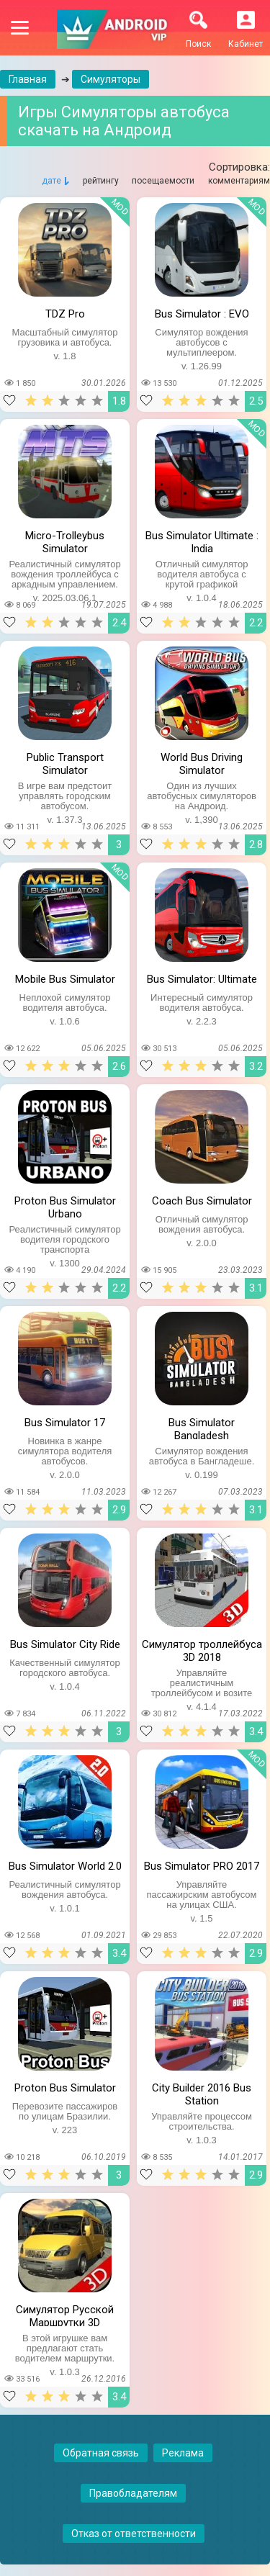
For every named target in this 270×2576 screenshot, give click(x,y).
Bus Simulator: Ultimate (202, 979)
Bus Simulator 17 (64, 1422)
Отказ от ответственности (133, 2533)
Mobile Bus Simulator (65, 979)
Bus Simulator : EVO (202, 313)
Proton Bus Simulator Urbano (65, 1205)
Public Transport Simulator (65, 762)
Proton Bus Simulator (65, 2087)
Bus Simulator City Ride (65, 1644)
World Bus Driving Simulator (202, 762)
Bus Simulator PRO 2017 (201, 1866)
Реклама (183, 2453)
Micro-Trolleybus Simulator (64, 540)
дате (51, 181)
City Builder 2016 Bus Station (201, 2092)
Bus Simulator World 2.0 (65, 1866)
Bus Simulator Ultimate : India (201, 540)
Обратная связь (101, 2453)
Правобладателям (133, 2493)
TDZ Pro (65, 313)
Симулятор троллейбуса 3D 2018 (202, 1649)
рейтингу (101, 181)
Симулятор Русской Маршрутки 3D (65, 2314)
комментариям (239, 181)
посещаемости (163, 181)
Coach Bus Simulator (202, 1200)
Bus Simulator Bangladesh (201, 1427)
